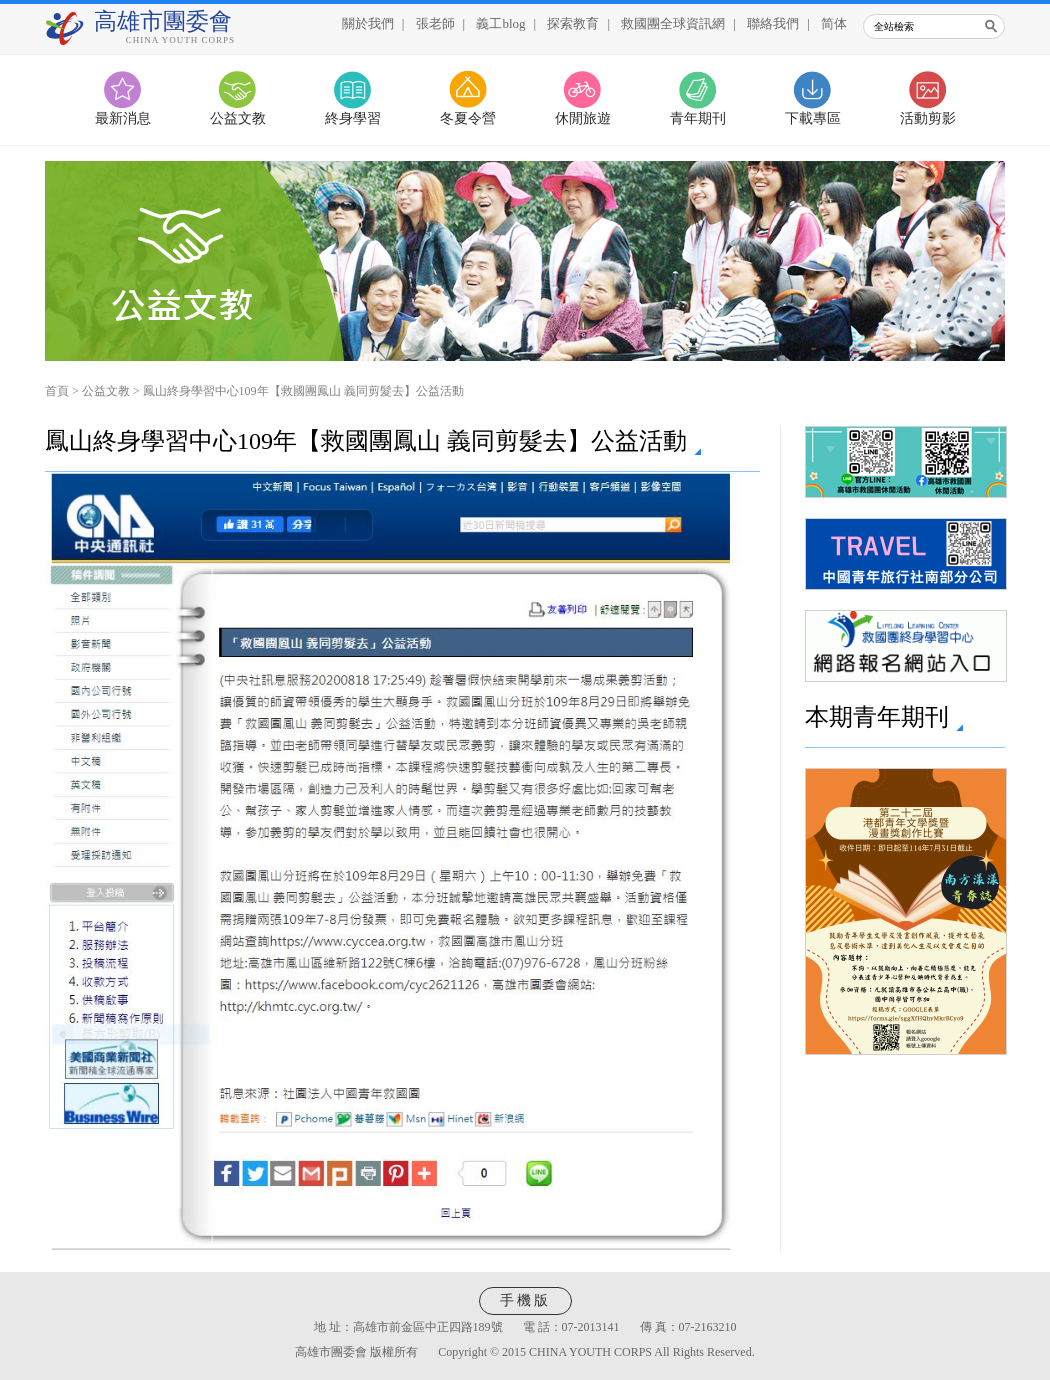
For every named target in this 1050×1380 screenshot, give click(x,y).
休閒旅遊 (583, 118)
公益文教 (238, 118)
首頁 (57, 391)
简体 (834, 23)
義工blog (500, 23)
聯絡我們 (773, 23)
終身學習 (353, 118)
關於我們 (368, 23)
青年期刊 (698, 118)
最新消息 (123, 118)
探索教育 (573, 23)
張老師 (435, 23)
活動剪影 (928, 118)
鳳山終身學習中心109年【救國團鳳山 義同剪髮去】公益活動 (303, 391)
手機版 (525, 1300)
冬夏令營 (468, 118)
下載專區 (813, 118)
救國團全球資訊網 (673, 23)
